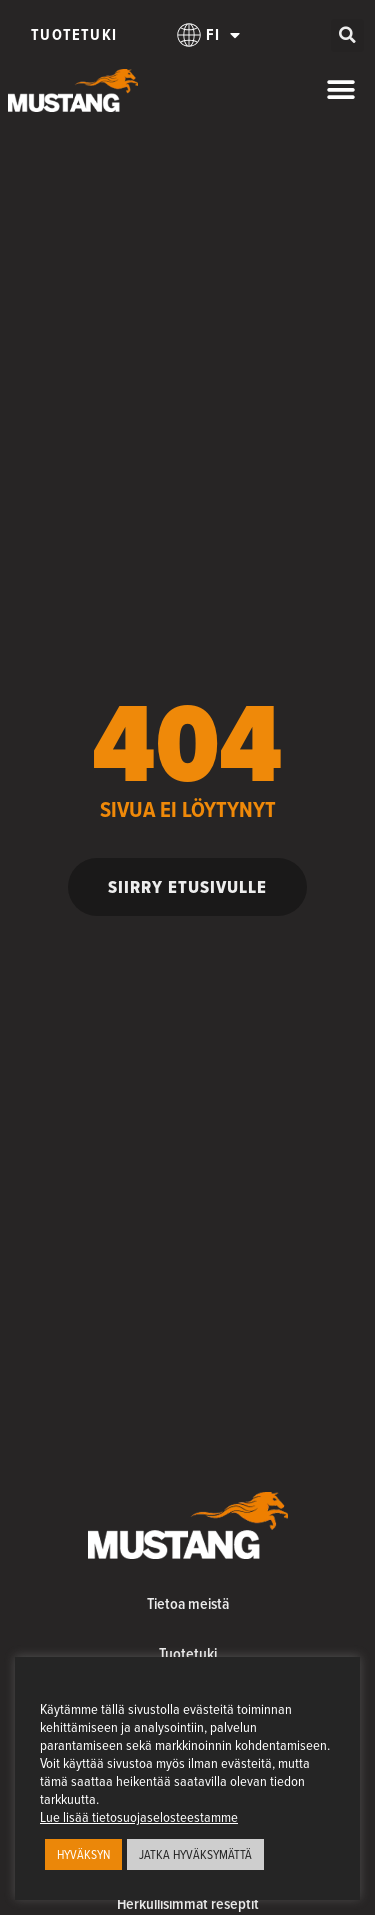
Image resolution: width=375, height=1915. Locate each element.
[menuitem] (209, 35)
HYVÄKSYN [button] (83, 1854)
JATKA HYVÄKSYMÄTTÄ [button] (195, 1854)
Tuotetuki (74, 34)
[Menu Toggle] (341, 90)
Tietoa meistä (188, 1603)
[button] (347, 35)
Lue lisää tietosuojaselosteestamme (139, 1817)
